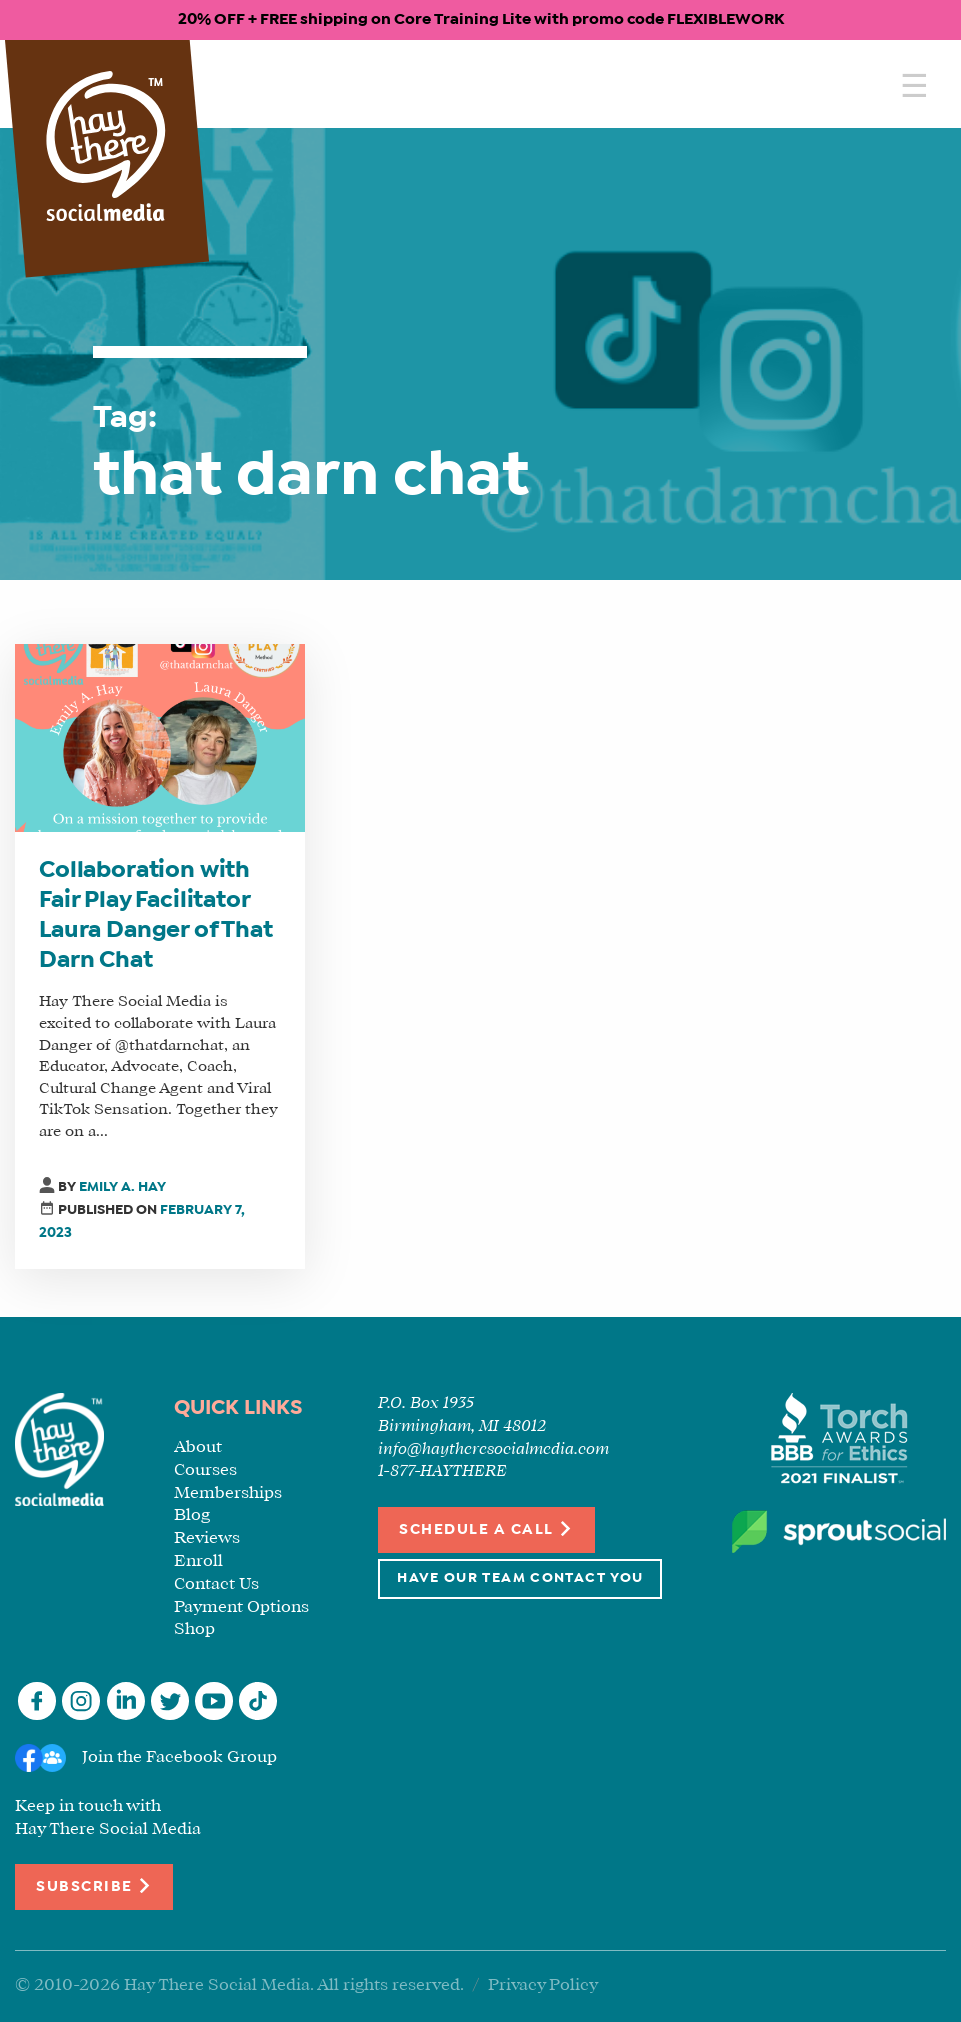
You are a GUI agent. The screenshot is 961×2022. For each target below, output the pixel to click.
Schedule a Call (486, 1528)
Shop (194, 1629)
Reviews (207, 1538)
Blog (192, 1515)
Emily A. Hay (122, 1187)
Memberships (228, 1493)
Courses (205, 1470)
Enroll (198, 1561)
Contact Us (216, 1584)
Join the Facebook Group (179, 1757)
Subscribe (94, 1885)
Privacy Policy (543, 1985)
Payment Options (241, 1607)
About (198, 1447)
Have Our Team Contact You (520, 1578)
